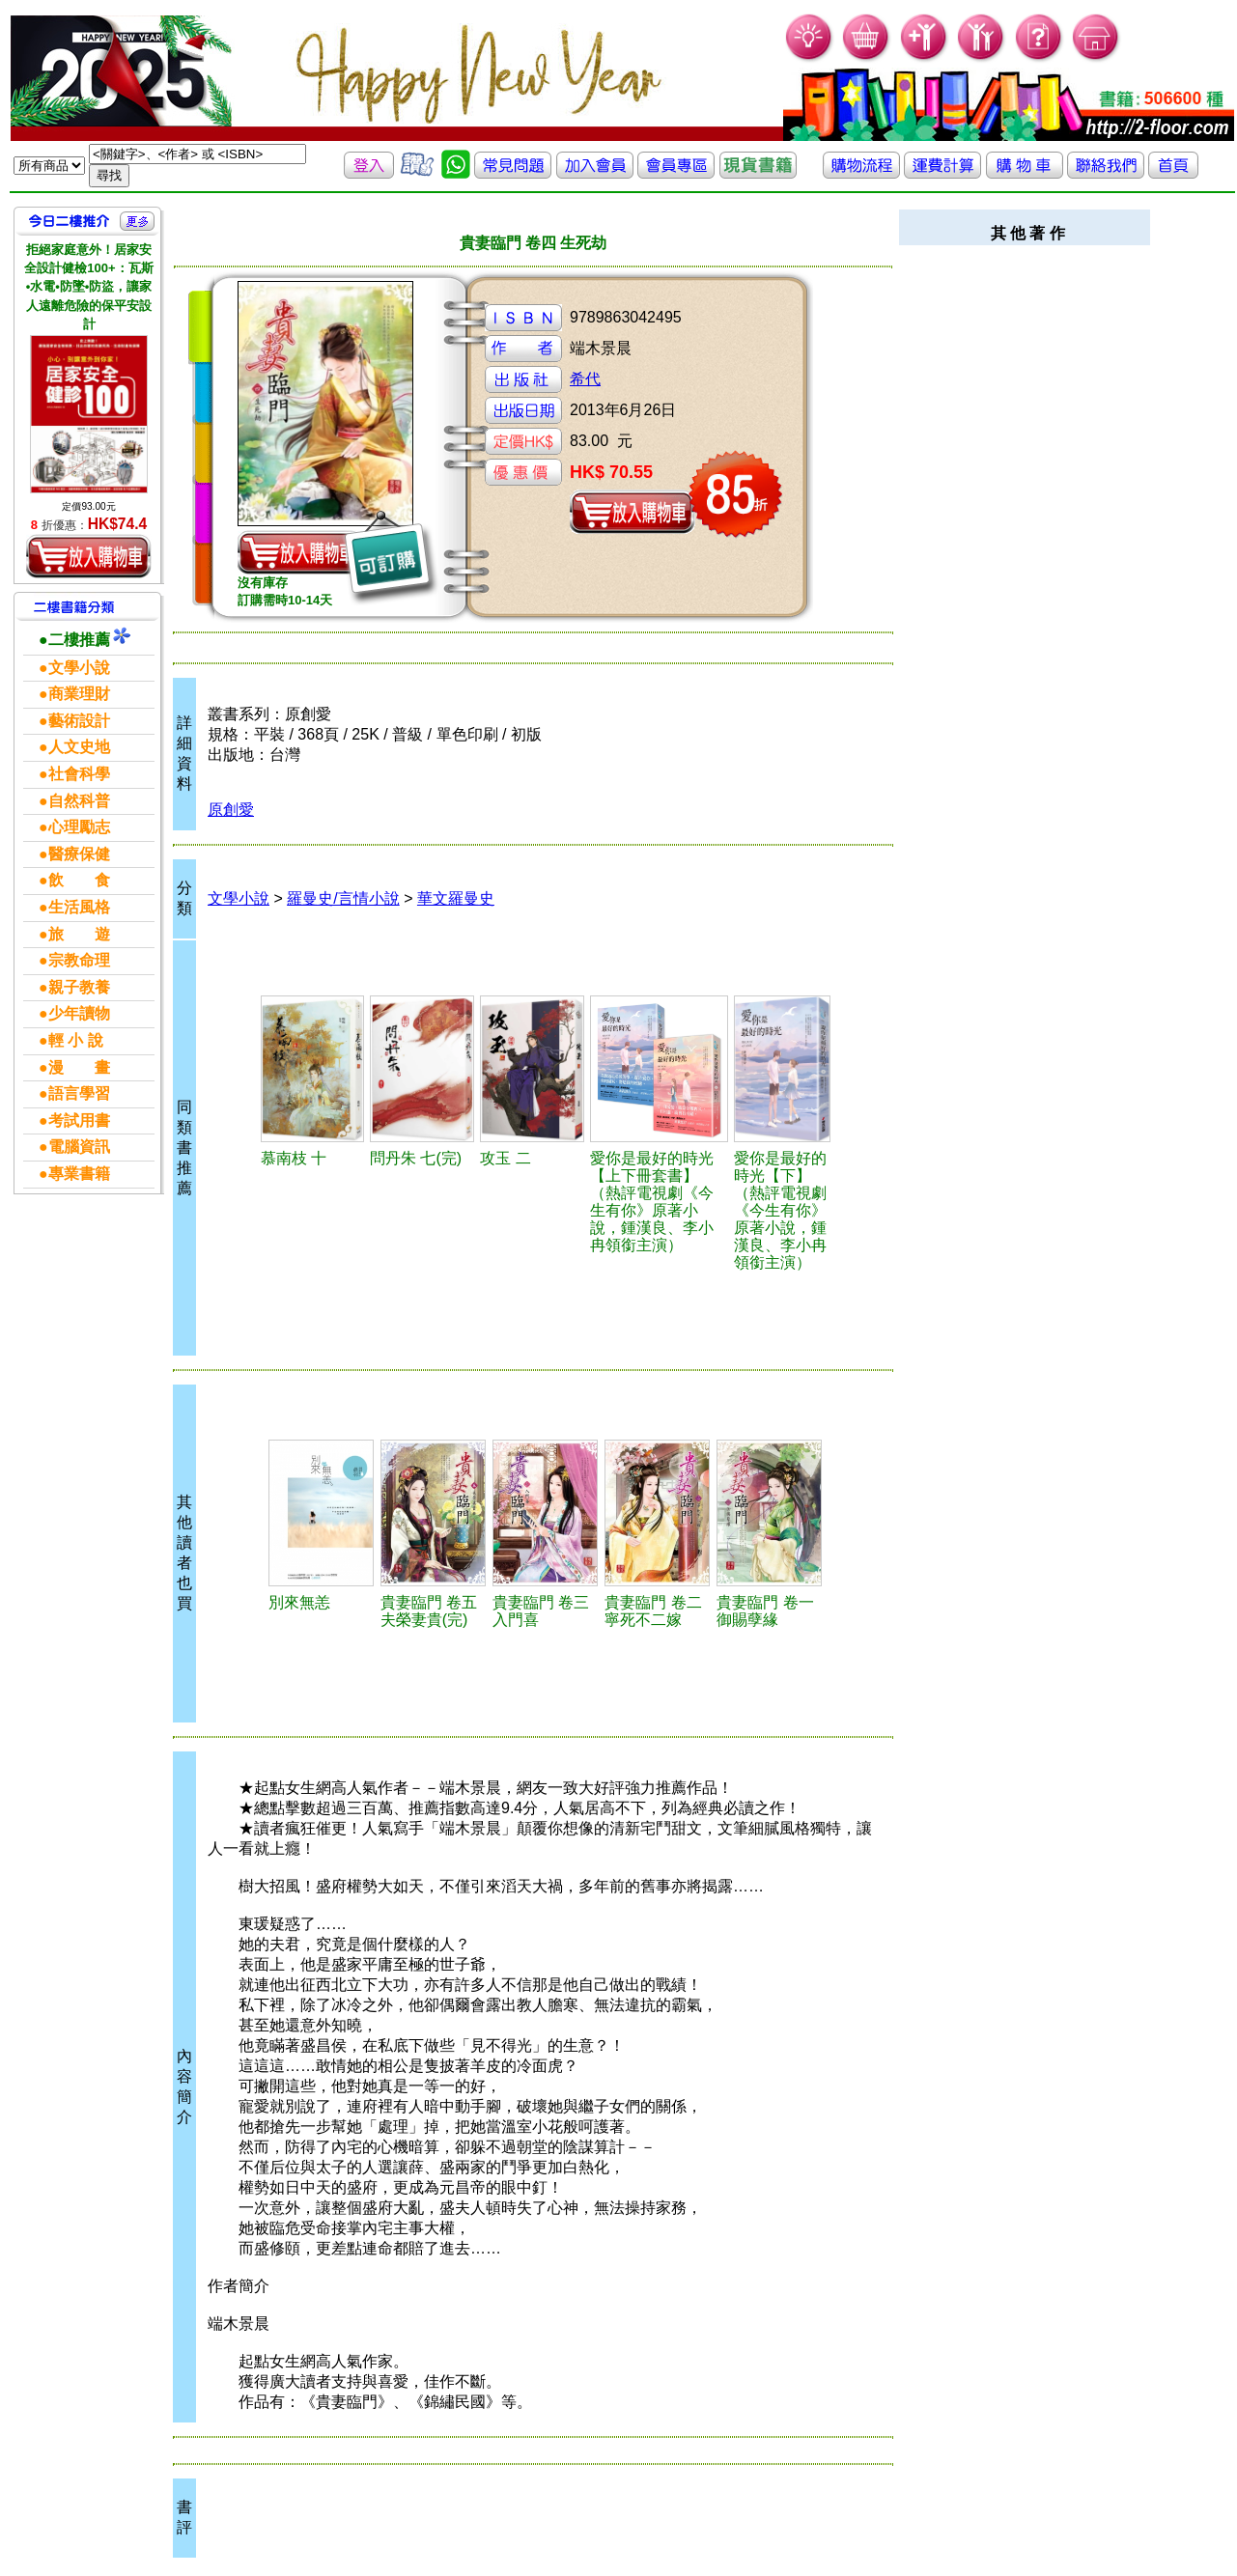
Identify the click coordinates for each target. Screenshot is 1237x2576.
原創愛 (231, 809)
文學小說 (238, 898)
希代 (585, 379)
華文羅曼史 (455, 898)
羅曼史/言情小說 (343, 898)
